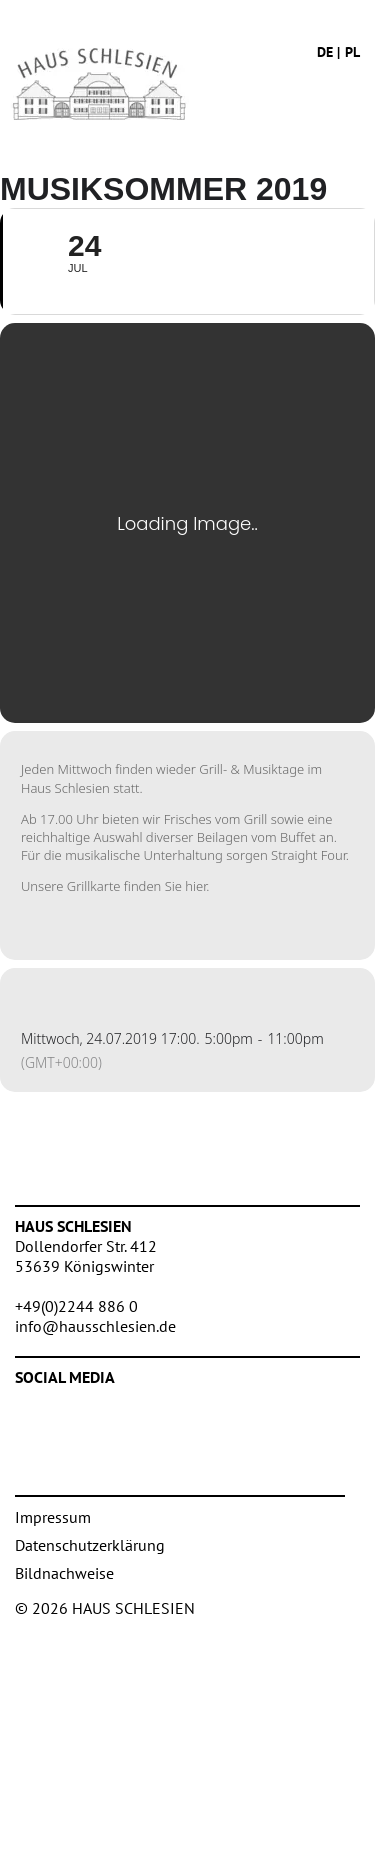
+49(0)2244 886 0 (76, 1306)
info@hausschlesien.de (95, 1326)
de (325, 52)
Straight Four (308, 855)
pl (352, 52)
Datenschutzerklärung (90, 1545)
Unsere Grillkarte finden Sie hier (113, 886)
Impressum (53, 1517)
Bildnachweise (64, 1573)
